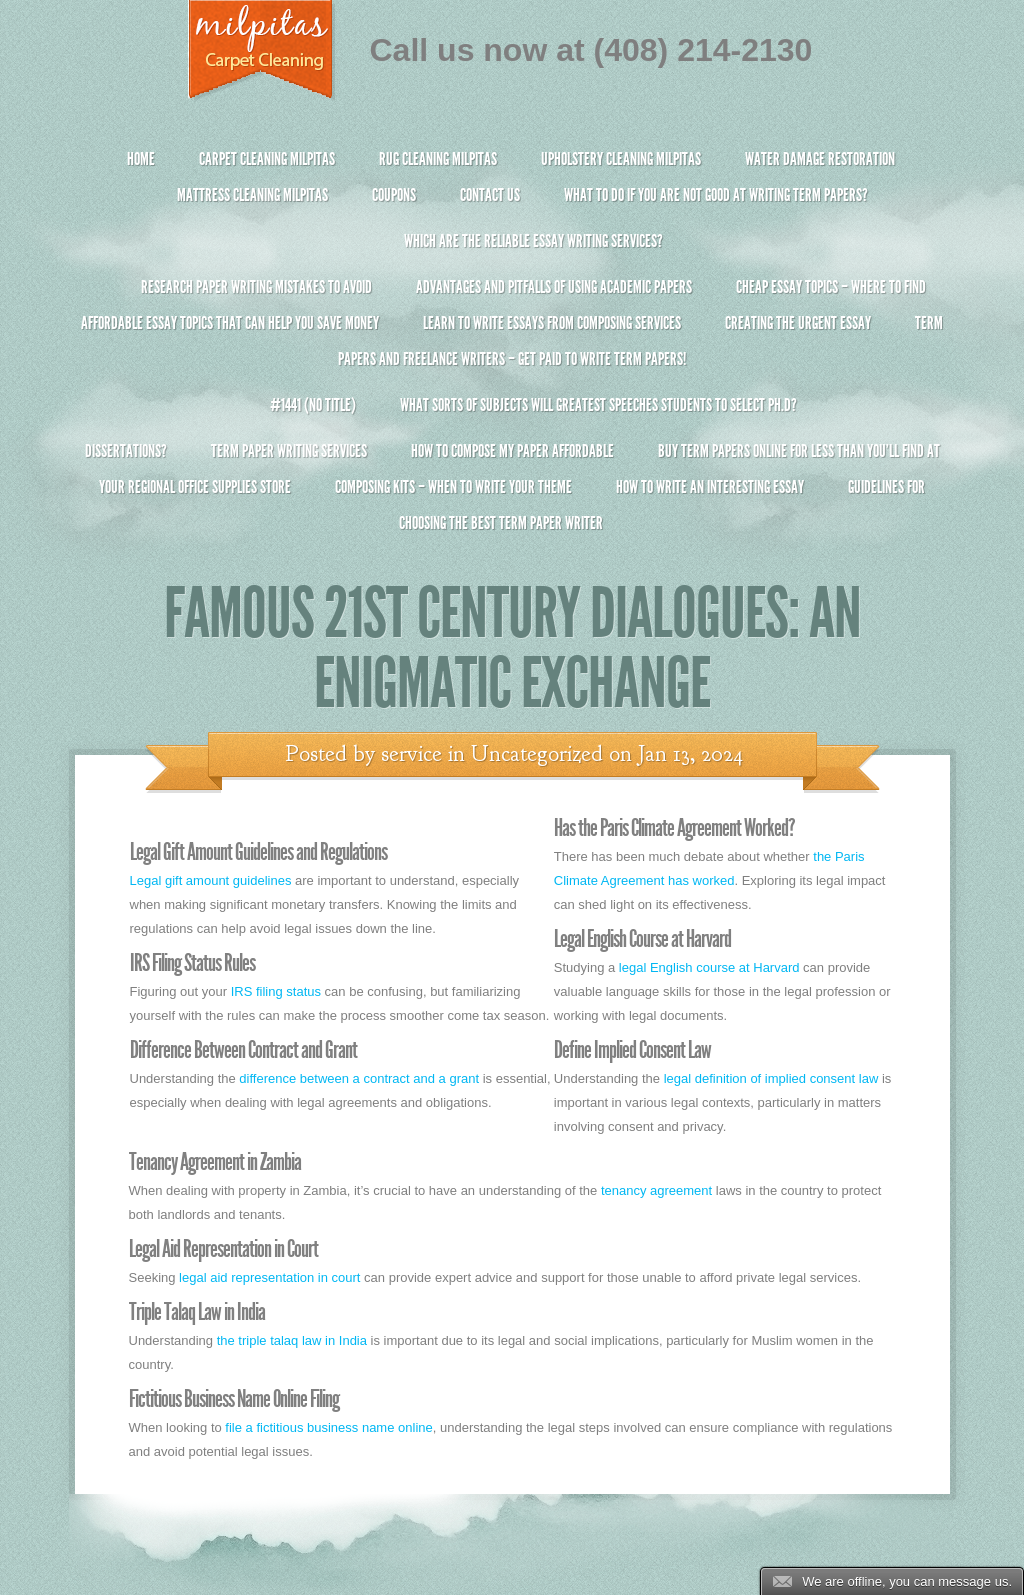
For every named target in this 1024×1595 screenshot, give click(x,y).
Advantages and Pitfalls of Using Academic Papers (554, 287)
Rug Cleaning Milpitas (438, 159)
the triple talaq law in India (292, 1340)
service (411, 754)
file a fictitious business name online (328, 1427)
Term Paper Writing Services (289, 451)
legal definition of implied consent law (771, 1078)
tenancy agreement (656, 1190)
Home (141, 159)
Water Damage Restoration (820, 159)
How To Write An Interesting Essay (710, 487)
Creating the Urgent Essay (798, 323)
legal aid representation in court (269, 1277)
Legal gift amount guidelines (211, 880)
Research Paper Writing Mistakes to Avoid (256, 287)
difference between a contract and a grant (359, 1078)
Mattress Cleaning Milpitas (252, 195)
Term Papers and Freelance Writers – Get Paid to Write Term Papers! (512, 349)
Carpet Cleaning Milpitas (267, 159)
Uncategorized (537, 754)
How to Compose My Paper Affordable (512, 451)
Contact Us (490, 195)
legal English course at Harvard (709, 967)
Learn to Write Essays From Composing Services (552, 323)
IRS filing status (276, 991)
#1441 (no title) (313, 405)
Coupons (394, 195)
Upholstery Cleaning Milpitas (621, 159)
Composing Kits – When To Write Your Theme (453, 487)
